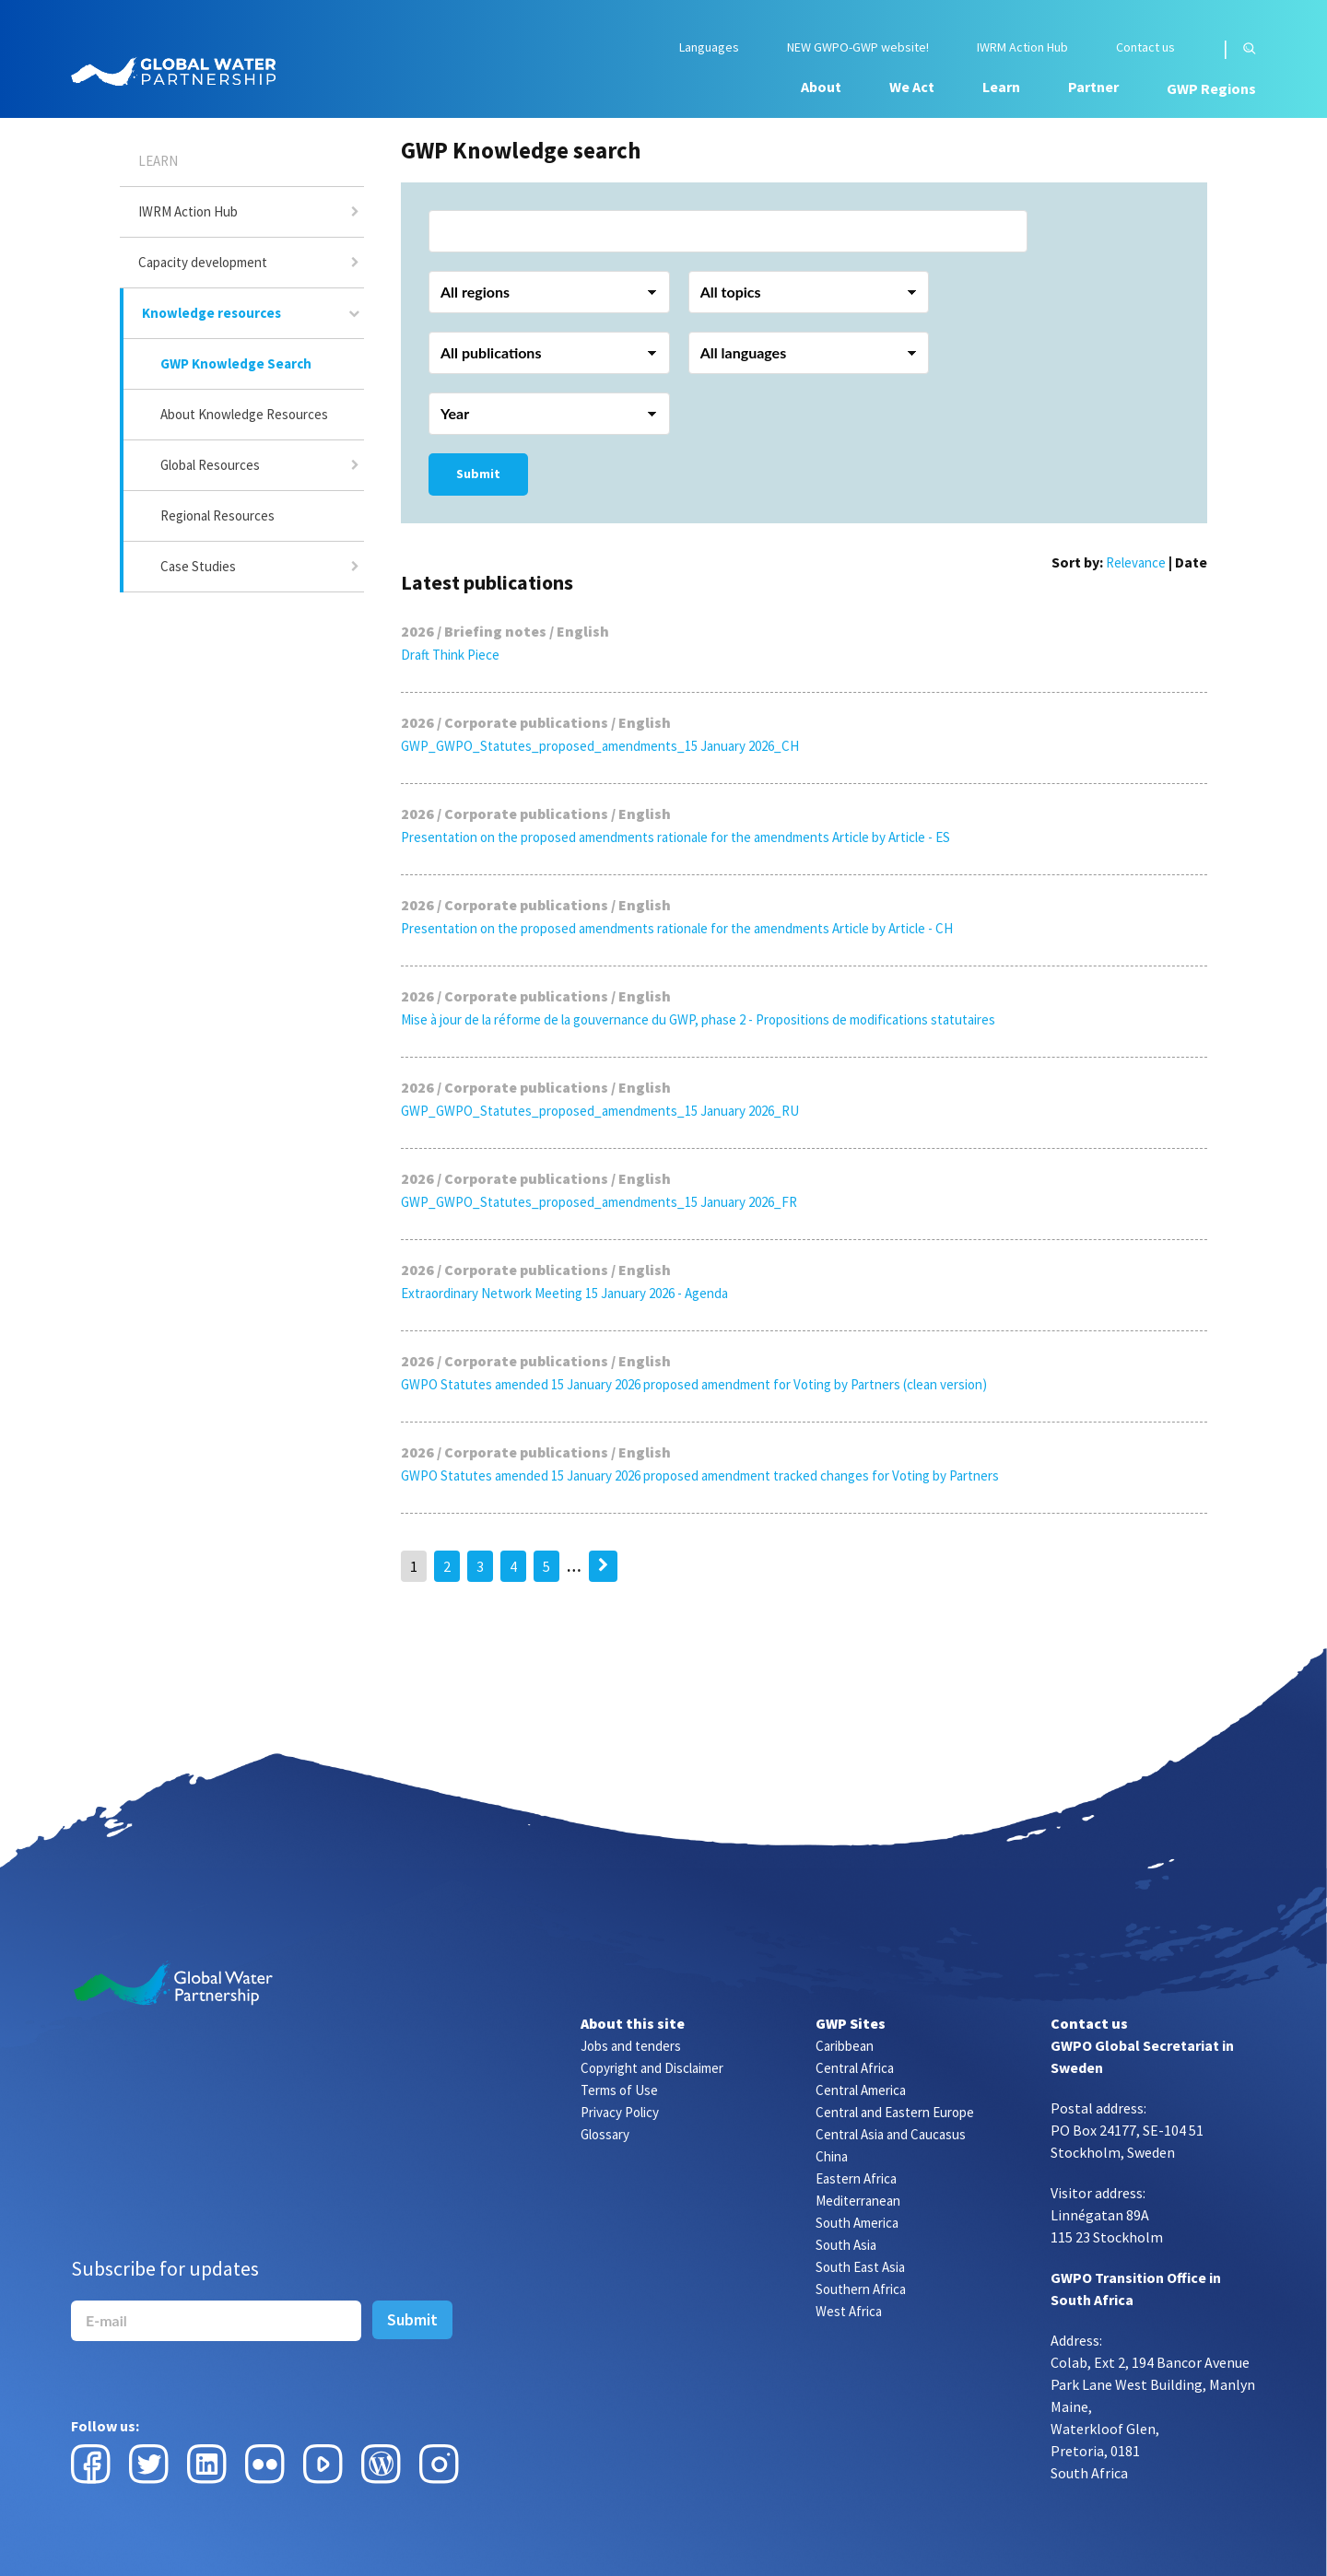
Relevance (1136, 562)
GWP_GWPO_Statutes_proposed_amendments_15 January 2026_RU (600, 1110)
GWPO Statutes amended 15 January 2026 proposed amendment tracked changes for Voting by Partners (700, 1475)
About (821, 86)
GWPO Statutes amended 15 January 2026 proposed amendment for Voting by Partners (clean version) (694, 1384)
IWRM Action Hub (1022, 47)
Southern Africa (861, 2289)
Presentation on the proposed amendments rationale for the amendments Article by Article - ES (675, 837)
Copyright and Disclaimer (652, 2068)
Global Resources (210, 465)
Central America (861, 2090)
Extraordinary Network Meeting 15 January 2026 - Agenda (564, 1293)
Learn (1001, 86)
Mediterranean (858, 2200)
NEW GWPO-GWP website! (858, 47)
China (832, 2156)
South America (857, 2222)
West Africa (849, 2311)
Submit (478, 473)
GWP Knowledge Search (235, 363)
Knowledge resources (211, 313)
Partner (1093, 86)
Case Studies (198, 566)
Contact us (1145, 47)
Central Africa (855, 2068)
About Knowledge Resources (244, 414)
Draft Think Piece (450, 654)
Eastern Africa (856, 2178)
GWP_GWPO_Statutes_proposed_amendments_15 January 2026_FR (599, 1202)
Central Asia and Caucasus (891, 2134)
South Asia (846, 2245)
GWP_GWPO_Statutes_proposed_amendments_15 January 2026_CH (600, 746)
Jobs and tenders (631, 2046)
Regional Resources (217, 515)
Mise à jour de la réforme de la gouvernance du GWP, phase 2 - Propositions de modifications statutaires (698, 1019)
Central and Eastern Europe (895, 2112)
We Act (911, 86)
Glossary (605, 2134)
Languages (709, 47)
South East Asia (860, 2267)
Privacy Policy (620, 2112)
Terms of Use (619, 2090)
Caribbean (845, 2046)
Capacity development (202, 262)
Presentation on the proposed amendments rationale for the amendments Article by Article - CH (677, 928)
